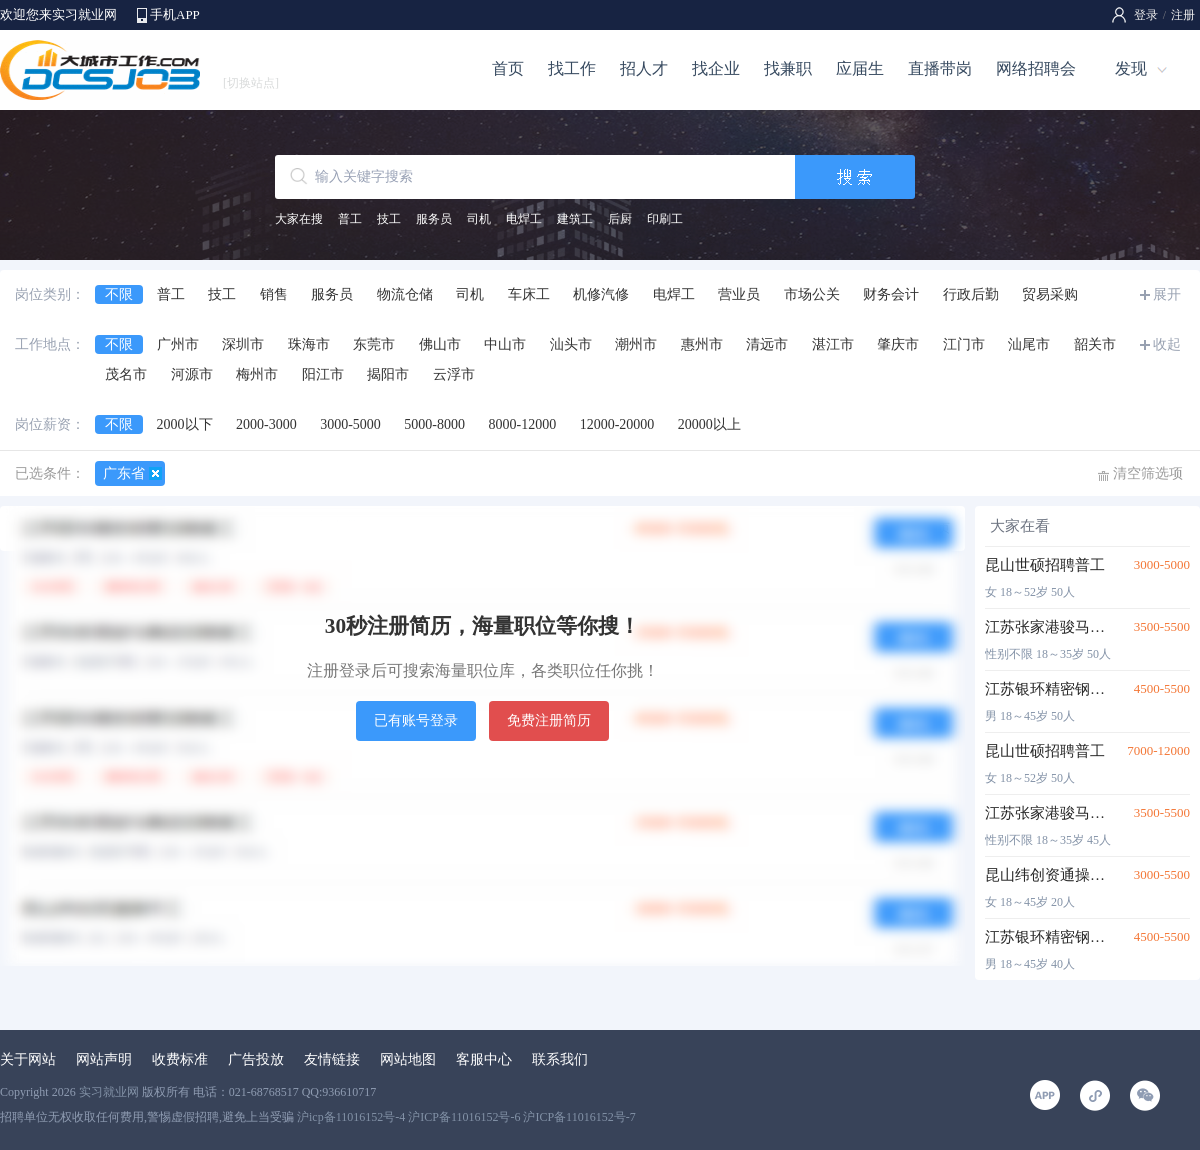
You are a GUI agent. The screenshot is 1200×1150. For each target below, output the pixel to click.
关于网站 (28, 1059)
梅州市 (257, 374)
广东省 (124, 473)
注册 (1183, 15)
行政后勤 (971, 294)
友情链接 (332, 1059)
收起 (1167, 344)
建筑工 (575, 219)
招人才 (644, 68)
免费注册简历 (549, 720)
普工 (350, 219)
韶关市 (1095, 344)
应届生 (860, 68)
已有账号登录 (416, 720)
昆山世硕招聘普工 (1045, 565)
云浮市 (454, 374)
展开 (1167, 294)
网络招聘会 (1036, 68)
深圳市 (243, 344)
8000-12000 (523, 424)
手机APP (175, 14)
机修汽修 (601, 294)
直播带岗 (940, 68)
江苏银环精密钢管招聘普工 (1047, 689)
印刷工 (665, 219)
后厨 (620, 219)
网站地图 (408, 1059)
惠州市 (702, 344)
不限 (119, 294)
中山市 (505, 344)
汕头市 (571, 344)
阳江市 (323, 374)
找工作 (572, 68)
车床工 (529, 294)
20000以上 (709, 424)
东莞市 (374, 344)
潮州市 (636, 344)
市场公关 (812, 294)
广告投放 (256, 1059)
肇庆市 (898, 344)
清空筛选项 (1148, 473)
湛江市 (833, 344)
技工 (389, 219)
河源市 (192, 374)
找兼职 (788, 68)
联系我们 (560, 1059)
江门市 (964, 344)
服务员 (434, 219)
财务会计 (891, 294)
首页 (508, 68)
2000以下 (185, 424)
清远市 (767, 344)
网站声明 (104, 1059)
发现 (1131, 68)
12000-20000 (617, 424)
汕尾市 (1029, 344)
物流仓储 (405, 294)
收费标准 (180, 1059)
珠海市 (309, 344)
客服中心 (484, 1059)
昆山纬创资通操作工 (1047, 875)
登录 (1146, 15)
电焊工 (524, 219)
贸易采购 (1050, 294)
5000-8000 (434, 424)
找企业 (716, 68)
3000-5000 (350, 424)
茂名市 (126, 374)
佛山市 (440, 344)
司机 (479, 219)
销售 (274, 294)
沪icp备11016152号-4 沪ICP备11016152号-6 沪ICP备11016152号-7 (466, 1117)
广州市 (178, 344)
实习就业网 (109, 1092)
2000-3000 (266, 424)
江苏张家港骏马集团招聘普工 (1047, 627)
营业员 (739, 294)
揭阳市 (388, 374)
